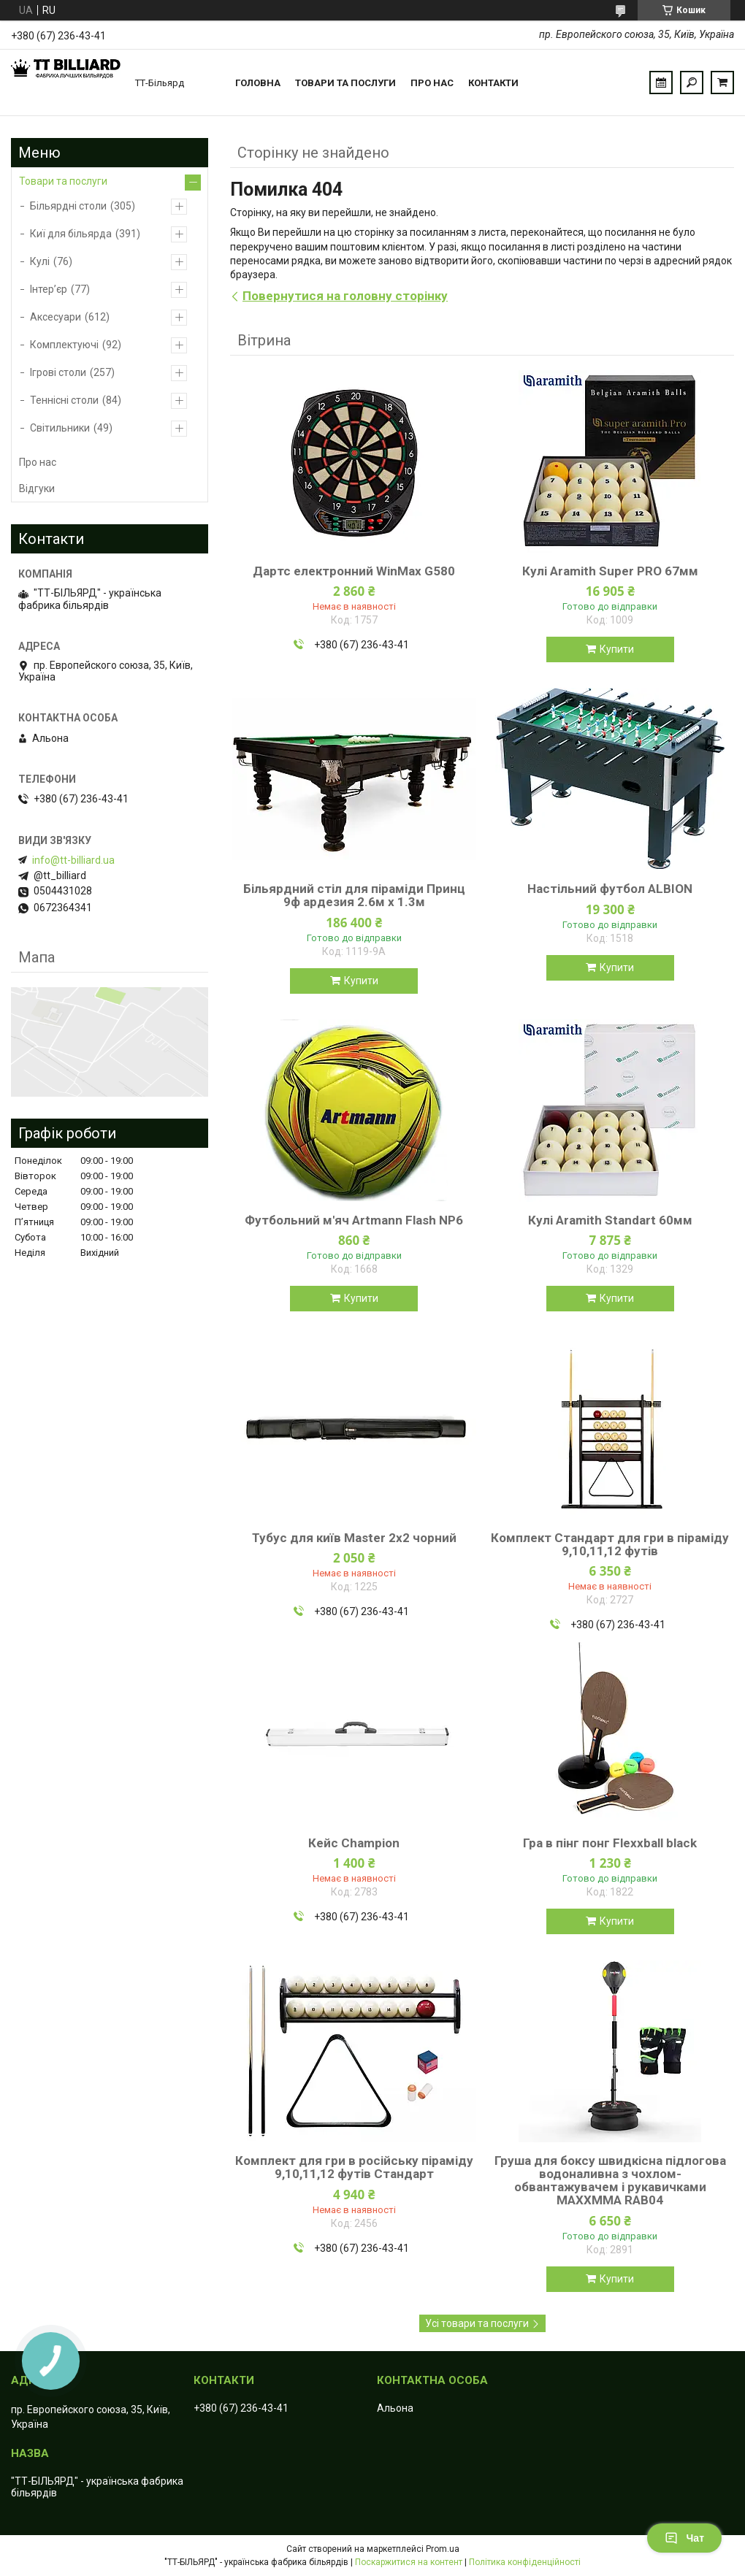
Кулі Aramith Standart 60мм (610, 1220)
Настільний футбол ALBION (609, 888)
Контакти (493, 82)
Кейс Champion (354, 1842)
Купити (617, 649)
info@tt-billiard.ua (73, 860)
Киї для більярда (71, 233)
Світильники (60, 428)
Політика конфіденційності (525, 2562)
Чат (684, 2538)
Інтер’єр (48, 289)
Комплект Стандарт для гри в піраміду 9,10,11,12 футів (610, 1544)
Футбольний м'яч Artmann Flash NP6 (354, 1220)
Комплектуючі (64, 344)
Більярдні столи (68, 206)
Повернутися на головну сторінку (345, 295)
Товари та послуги (345, 82)
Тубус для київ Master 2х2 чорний (354, 1537)
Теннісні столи (64, 400)
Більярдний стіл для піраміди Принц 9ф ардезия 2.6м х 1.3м (354, 895)
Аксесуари (55, 317)
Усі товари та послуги (477, 2323)
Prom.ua (442, 2549)
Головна (257, 82)
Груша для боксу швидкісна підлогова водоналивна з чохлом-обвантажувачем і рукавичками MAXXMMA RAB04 (610, 2180)
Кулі (40, 261)
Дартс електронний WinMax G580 (354, 571)
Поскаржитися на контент (408, 2562)
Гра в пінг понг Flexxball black (610, 1842)
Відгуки (37, 488)
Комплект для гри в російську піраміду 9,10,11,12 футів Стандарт (354, 2167)
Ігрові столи (58, 372)
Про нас (432, 82)
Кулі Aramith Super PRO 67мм (610, 571)
